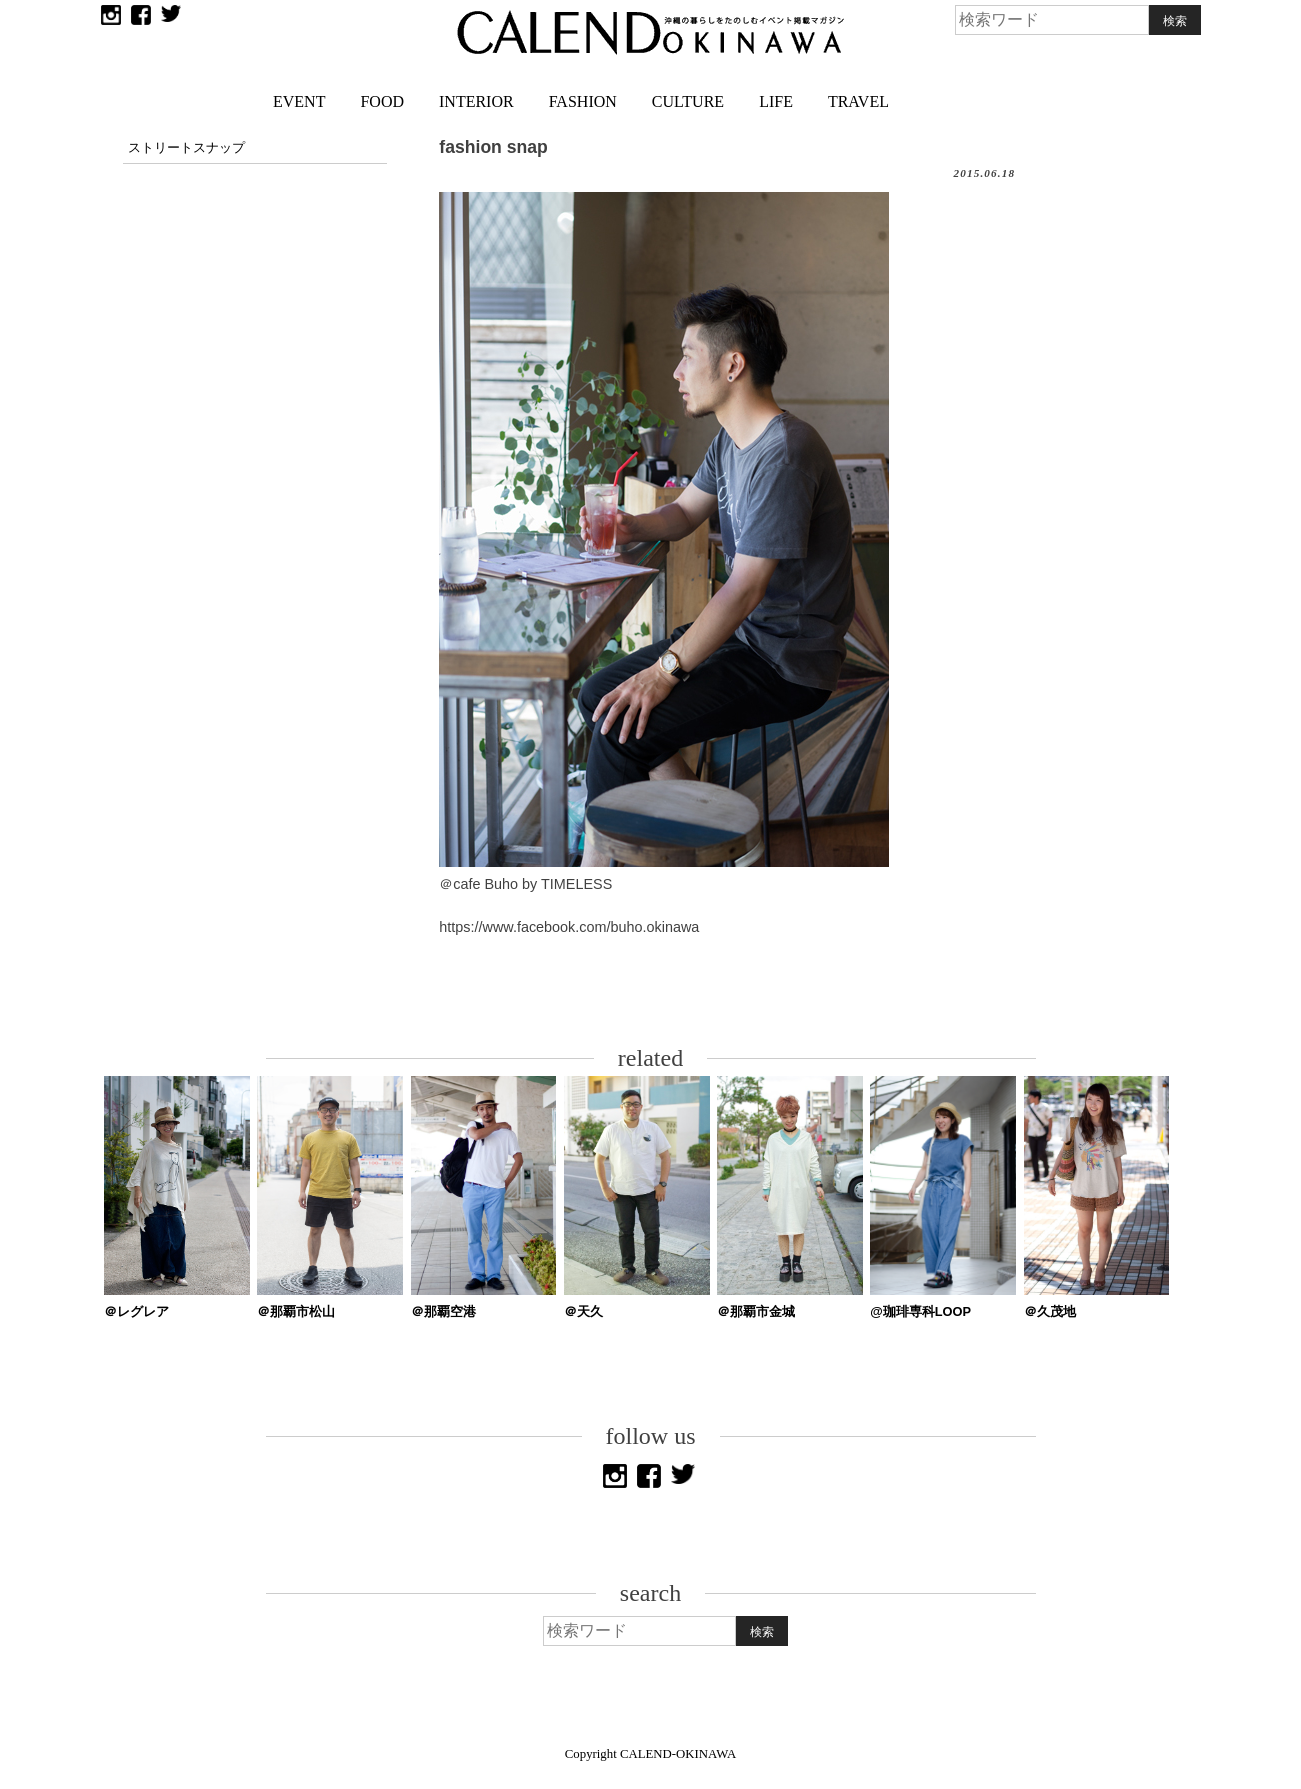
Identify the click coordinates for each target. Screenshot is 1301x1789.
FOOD (382, 101)
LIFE (776, 101)
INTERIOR (476, 101)
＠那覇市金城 (756, 1311)
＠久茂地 (1050, 1311)
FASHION (583, 101)
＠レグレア (136, 1311)
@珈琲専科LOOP (920, 1311)
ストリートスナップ (186, 148)
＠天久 (583, 1311)
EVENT (299, 101)
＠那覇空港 (443, 1311)
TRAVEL (858, 101)
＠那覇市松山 (296, 1311)
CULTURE (688, 101)
